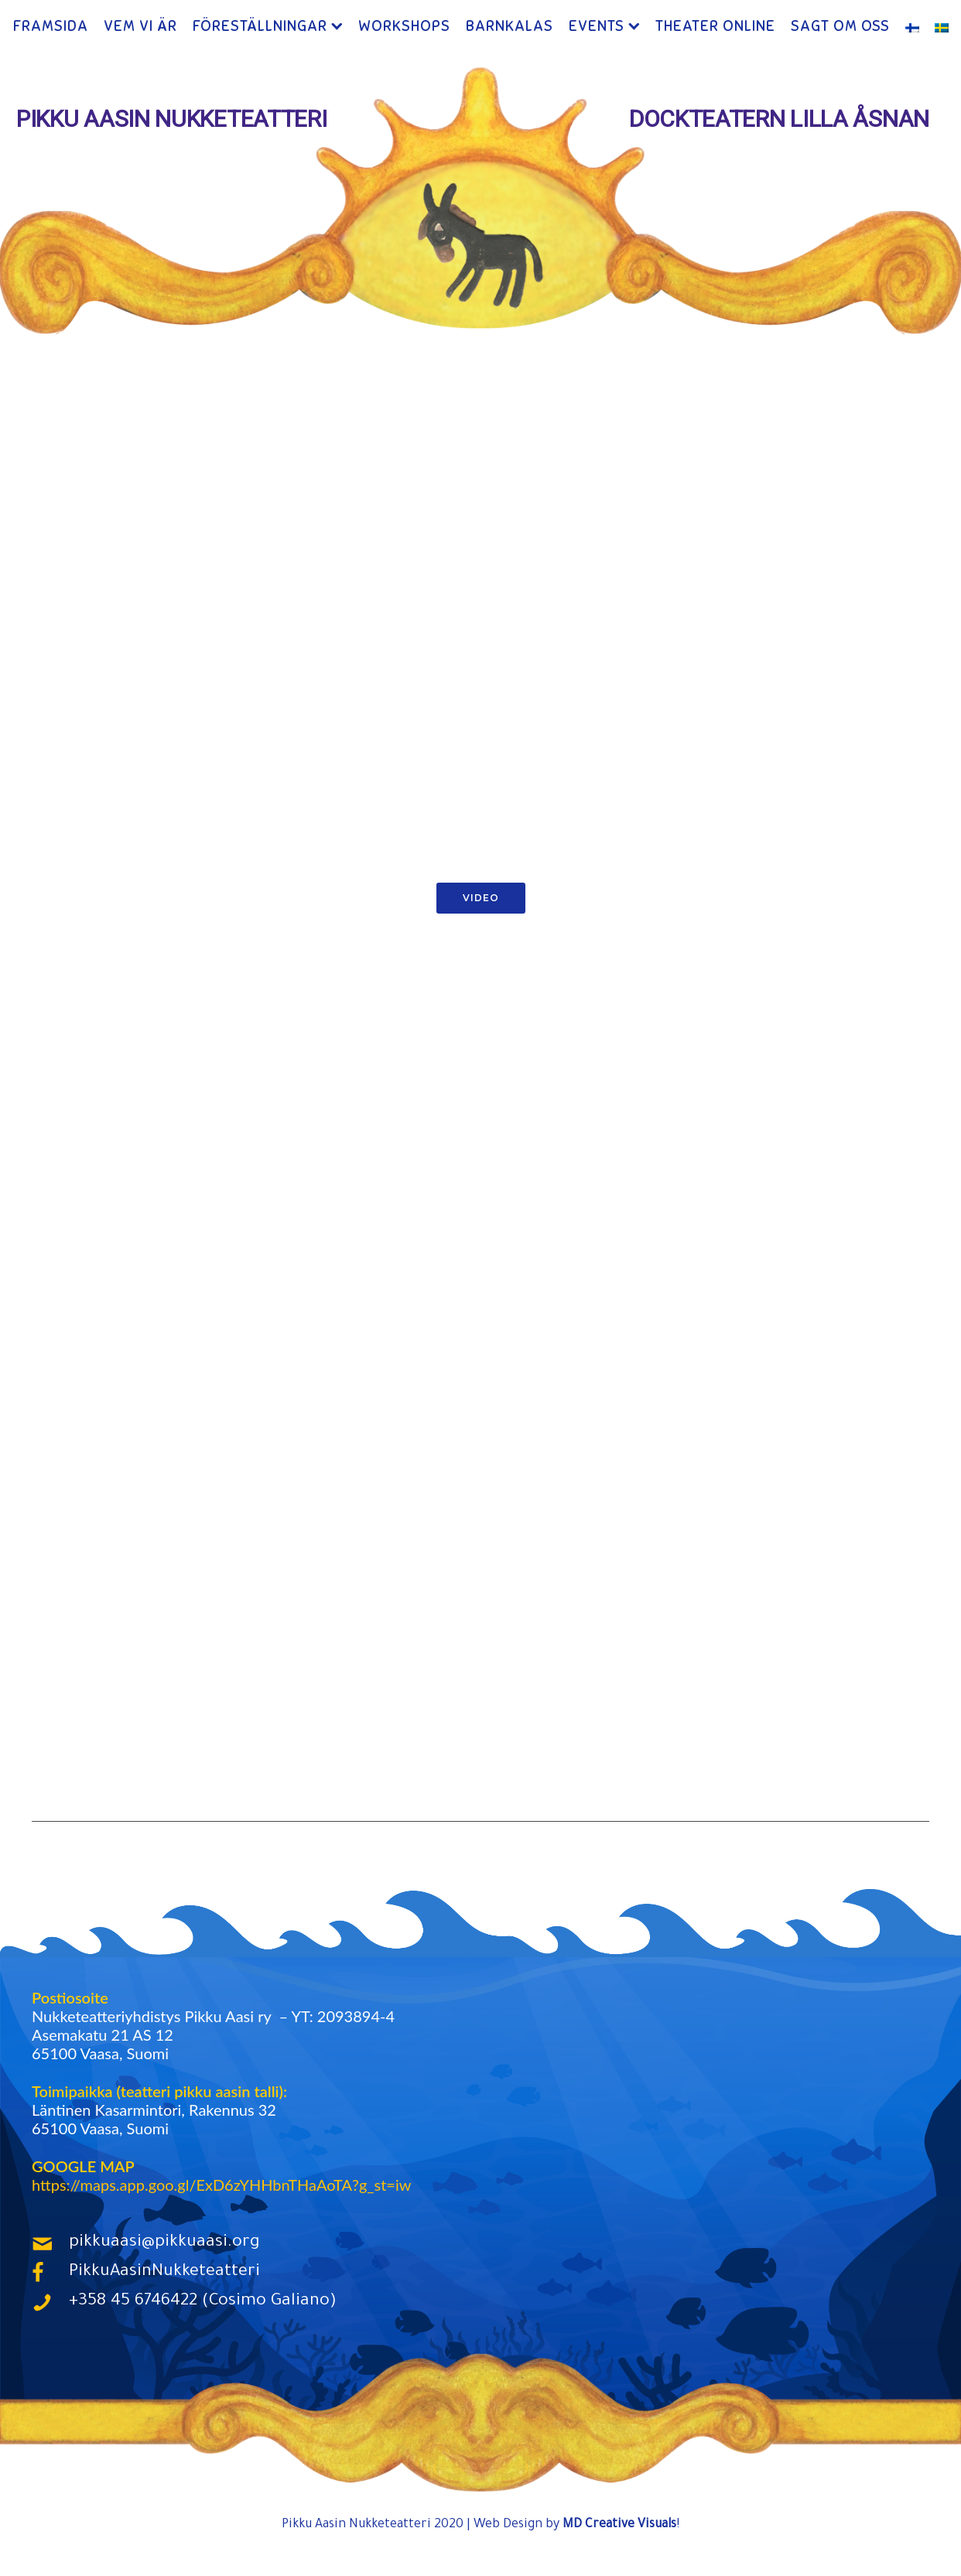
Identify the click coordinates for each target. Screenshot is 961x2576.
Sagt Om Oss (840, 27)
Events (596, 27)
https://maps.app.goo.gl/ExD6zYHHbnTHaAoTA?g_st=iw (221, 2186)
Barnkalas (509, 27)
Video (481, 899)
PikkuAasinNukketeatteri (164, 2274)
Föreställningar (260, 27)
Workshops (404, 27)
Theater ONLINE (715, 27)
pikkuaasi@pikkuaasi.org (164, 2245)
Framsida (50, 27)
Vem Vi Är (140, 27)
